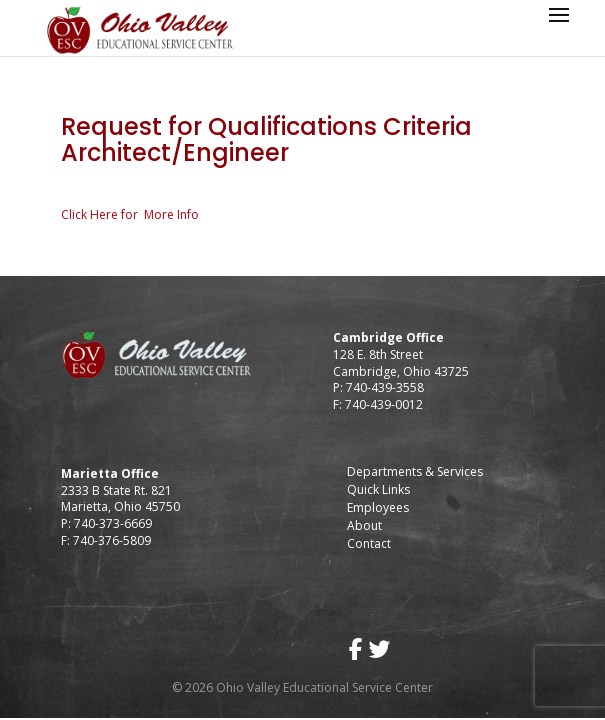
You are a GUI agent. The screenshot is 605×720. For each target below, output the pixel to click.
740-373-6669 (113, 523)
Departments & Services (415, 471)
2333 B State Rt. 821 (116, 490)
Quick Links (378, 489)
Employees (378, 507)
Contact (369, 543)
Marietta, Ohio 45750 (120, 506)
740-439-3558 (383, 387)
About (364, 525)
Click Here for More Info (130, 214)
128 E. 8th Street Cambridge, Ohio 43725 (401, 363)
